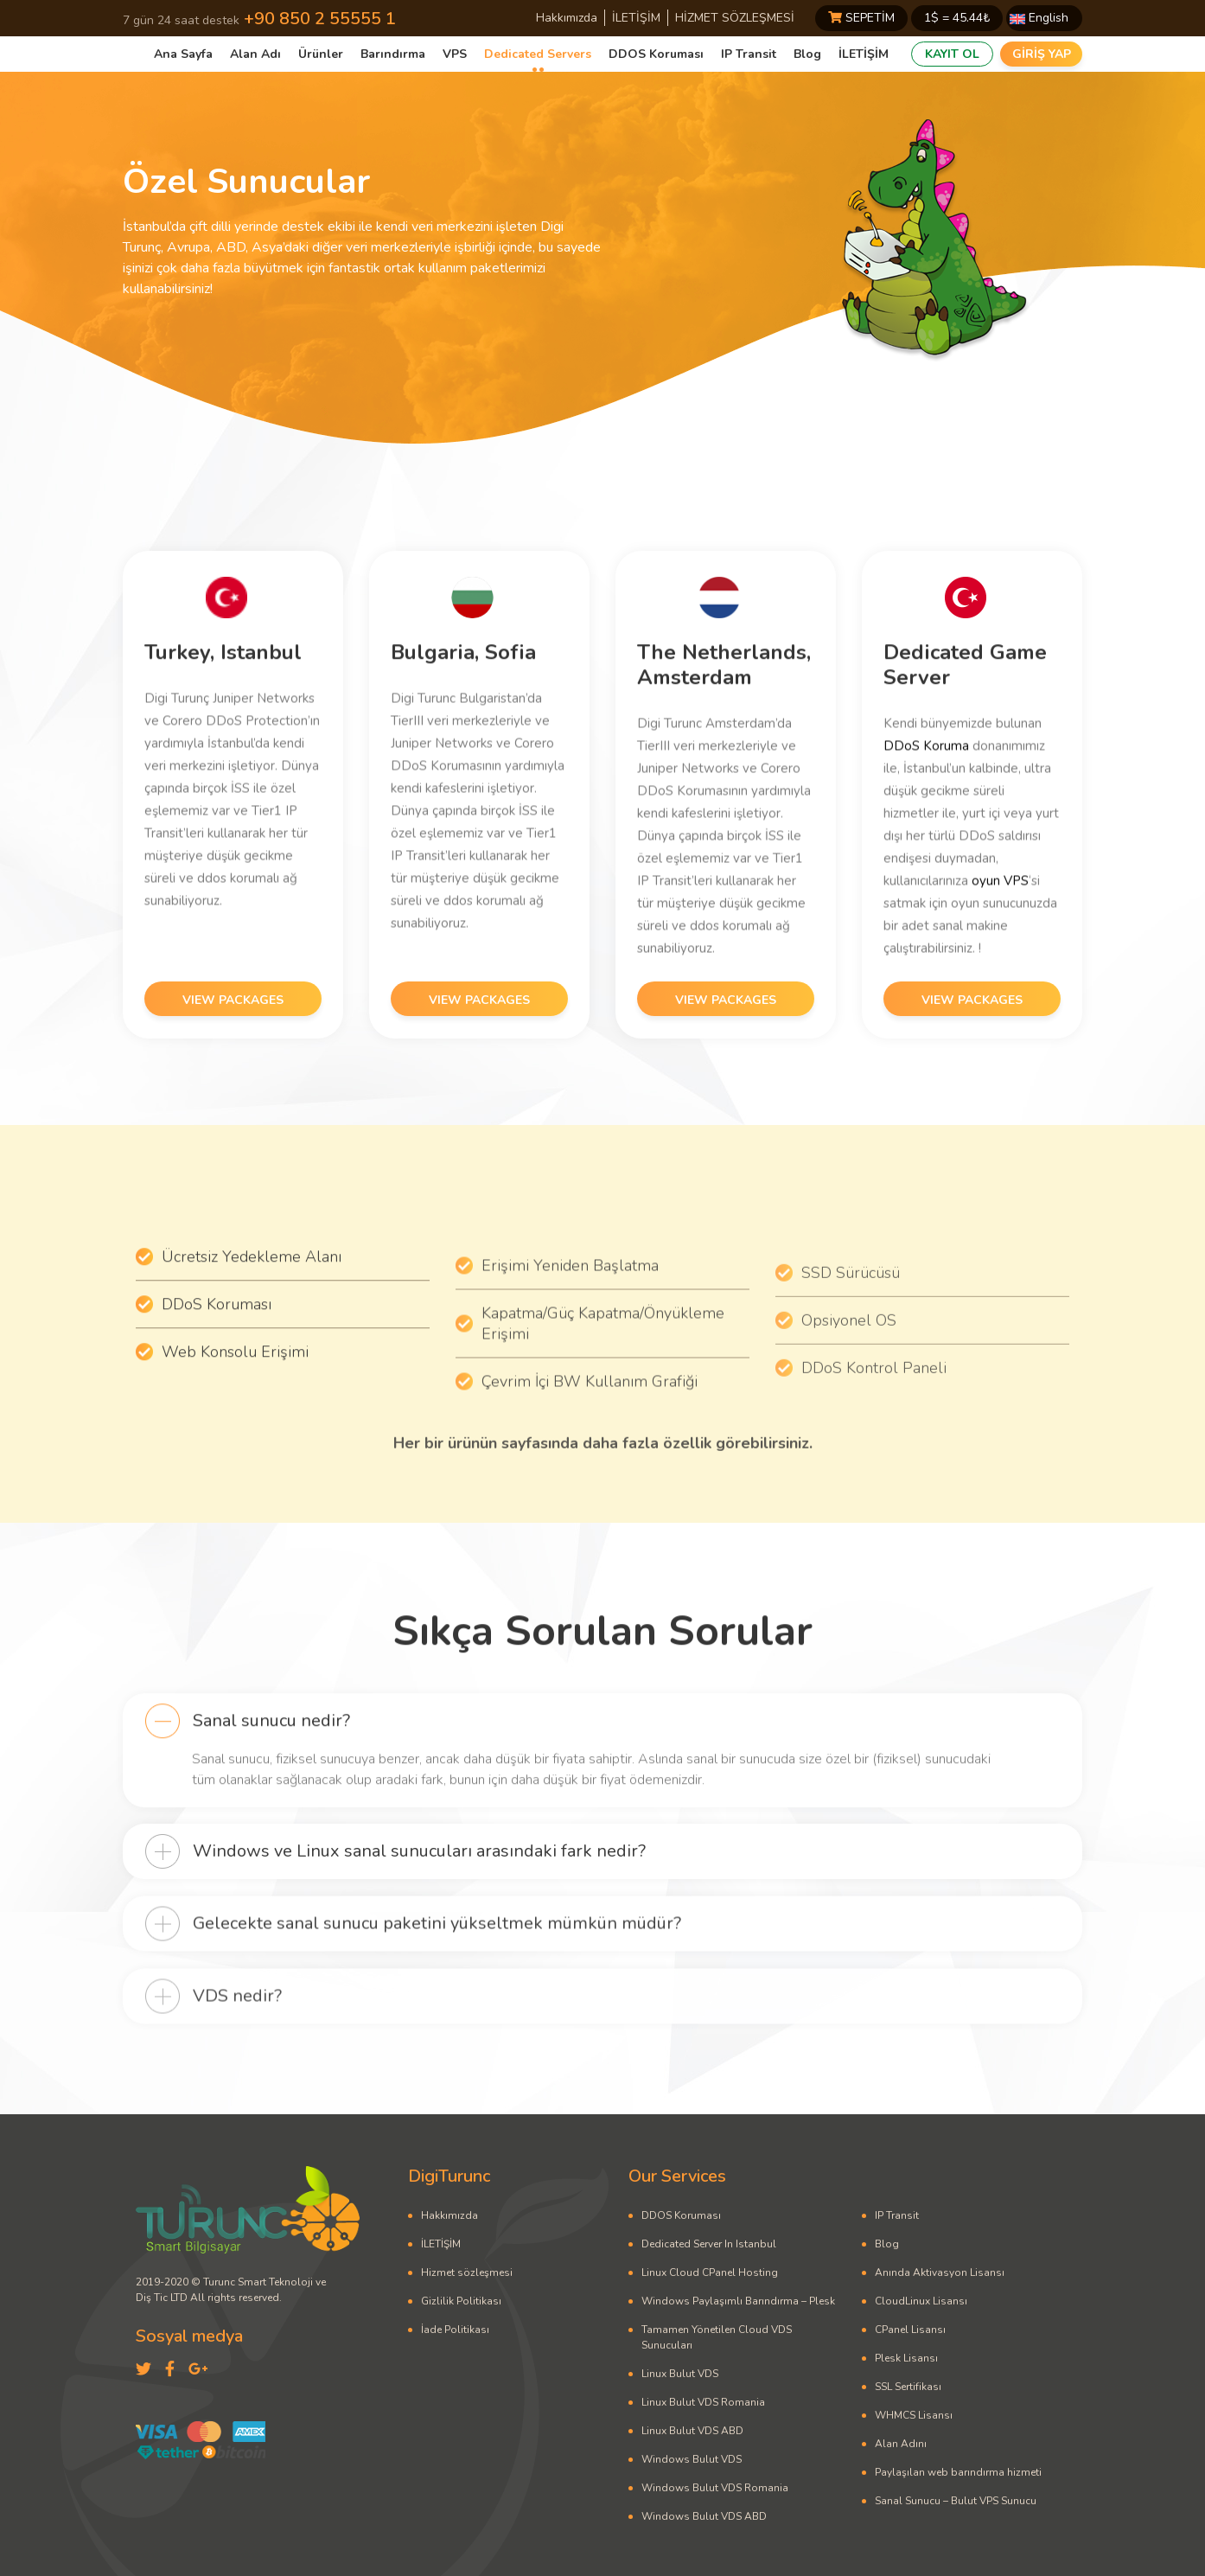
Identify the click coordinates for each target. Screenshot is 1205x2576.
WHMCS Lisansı (914, 2415)
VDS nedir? (237, 2049)
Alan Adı (255, 54)
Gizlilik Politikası (461, 2301)
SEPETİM (861, 18)
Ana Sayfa (183, 54)
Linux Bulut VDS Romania (703, 2402)
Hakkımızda (566, 18)
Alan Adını (901, 2444)
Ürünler (320, 54)
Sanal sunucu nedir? (271, 1768)
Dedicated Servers (537, 54)
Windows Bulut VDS (691, 2459)
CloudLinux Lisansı (921, 2301)
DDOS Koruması (656, 54)
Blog (807, 54)
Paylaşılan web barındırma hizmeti (958, 2472)
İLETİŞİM (636, 18)
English (1039, 18)
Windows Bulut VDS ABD (704, 2516)
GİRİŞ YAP (1041, 54)
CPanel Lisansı (910, 2329)
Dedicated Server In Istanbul (708, 2244)
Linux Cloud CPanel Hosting (709, 2272)
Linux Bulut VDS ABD (692, 2431)
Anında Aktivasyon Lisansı (939, 2272)
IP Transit (748, 54)
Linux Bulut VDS (679, 2374)
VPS (455, 54)
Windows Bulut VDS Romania (714, 2488)
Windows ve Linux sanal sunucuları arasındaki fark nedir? (419, 1902)
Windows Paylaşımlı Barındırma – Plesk (738, 2301)
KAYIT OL (952, 54)
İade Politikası (455, 2329)
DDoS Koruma (926, 795)
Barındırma (392, 54)
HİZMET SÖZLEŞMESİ (734, 18)
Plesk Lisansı (906, 2358)
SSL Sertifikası (908, 2387)
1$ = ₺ (957, 18)
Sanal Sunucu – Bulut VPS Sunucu (955, 2501)
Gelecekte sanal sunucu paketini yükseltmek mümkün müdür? (437, 1976)
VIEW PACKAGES (233, 1051)
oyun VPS (1000, 930)
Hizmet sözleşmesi (467, 2272)
